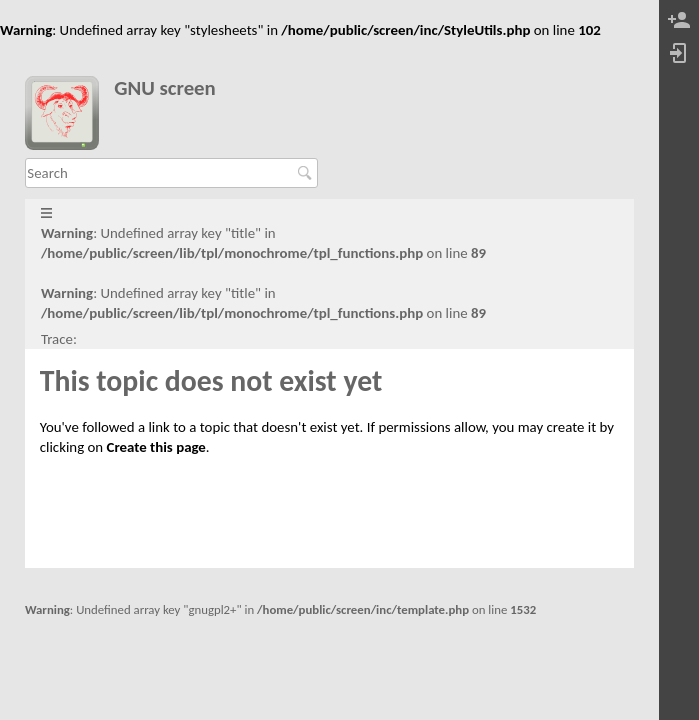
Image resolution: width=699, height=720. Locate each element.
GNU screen (165, 88)
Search (307, 173)
